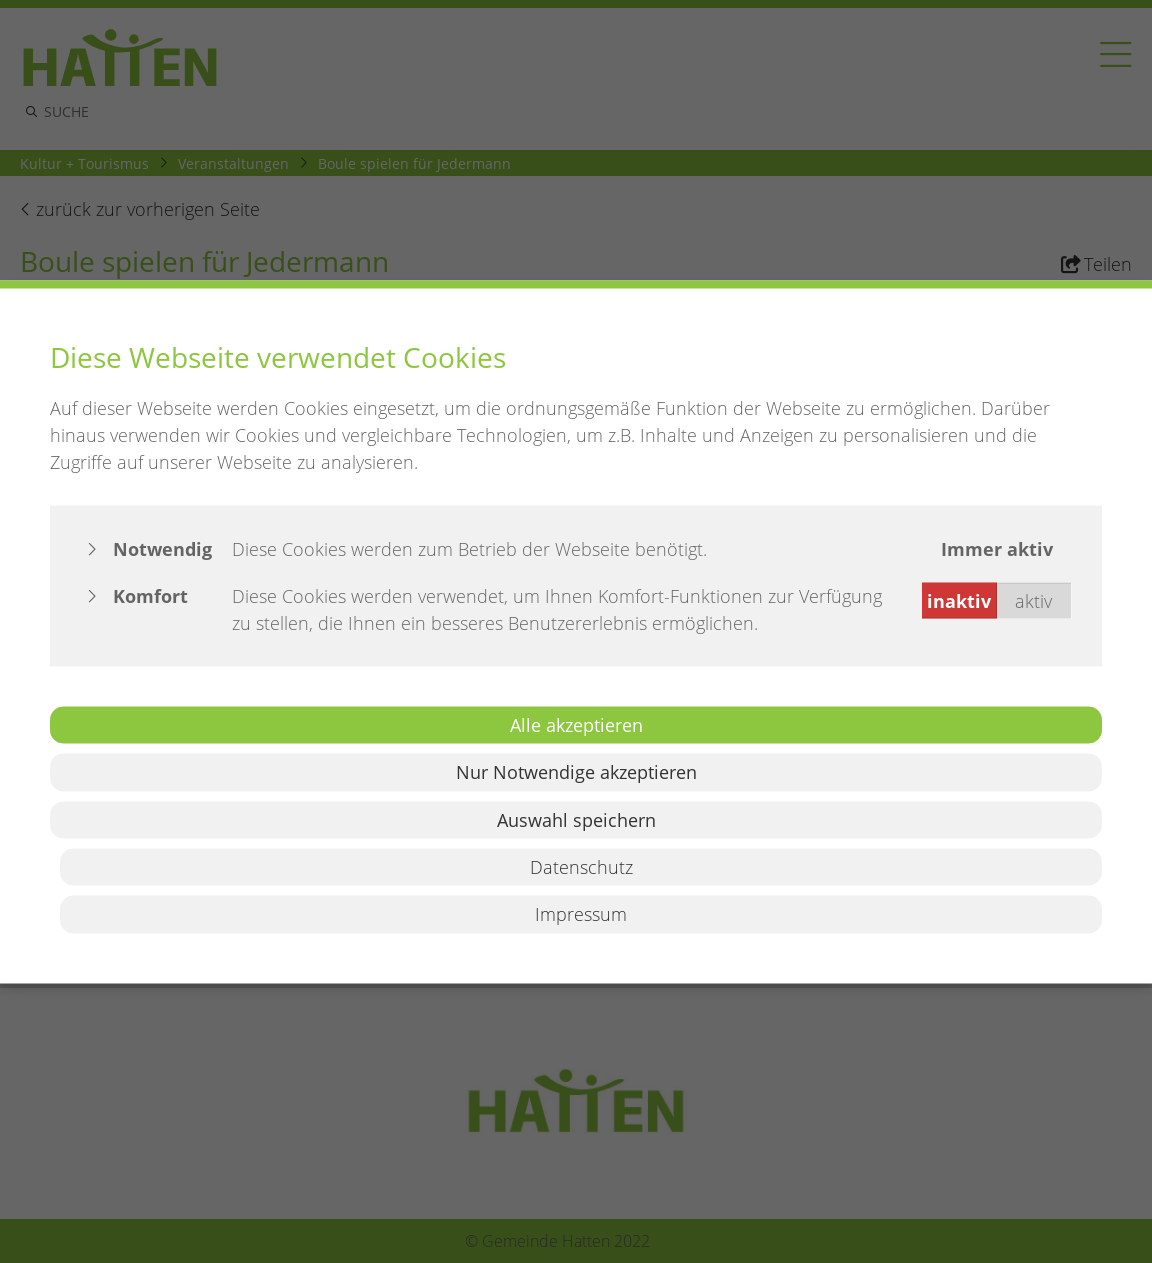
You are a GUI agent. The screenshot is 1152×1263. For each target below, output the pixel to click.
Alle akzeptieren (576, 724)
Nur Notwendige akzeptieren (576, 772)
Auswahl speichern (576, 819)
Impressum (581, 914)
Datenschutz (581, 867)
